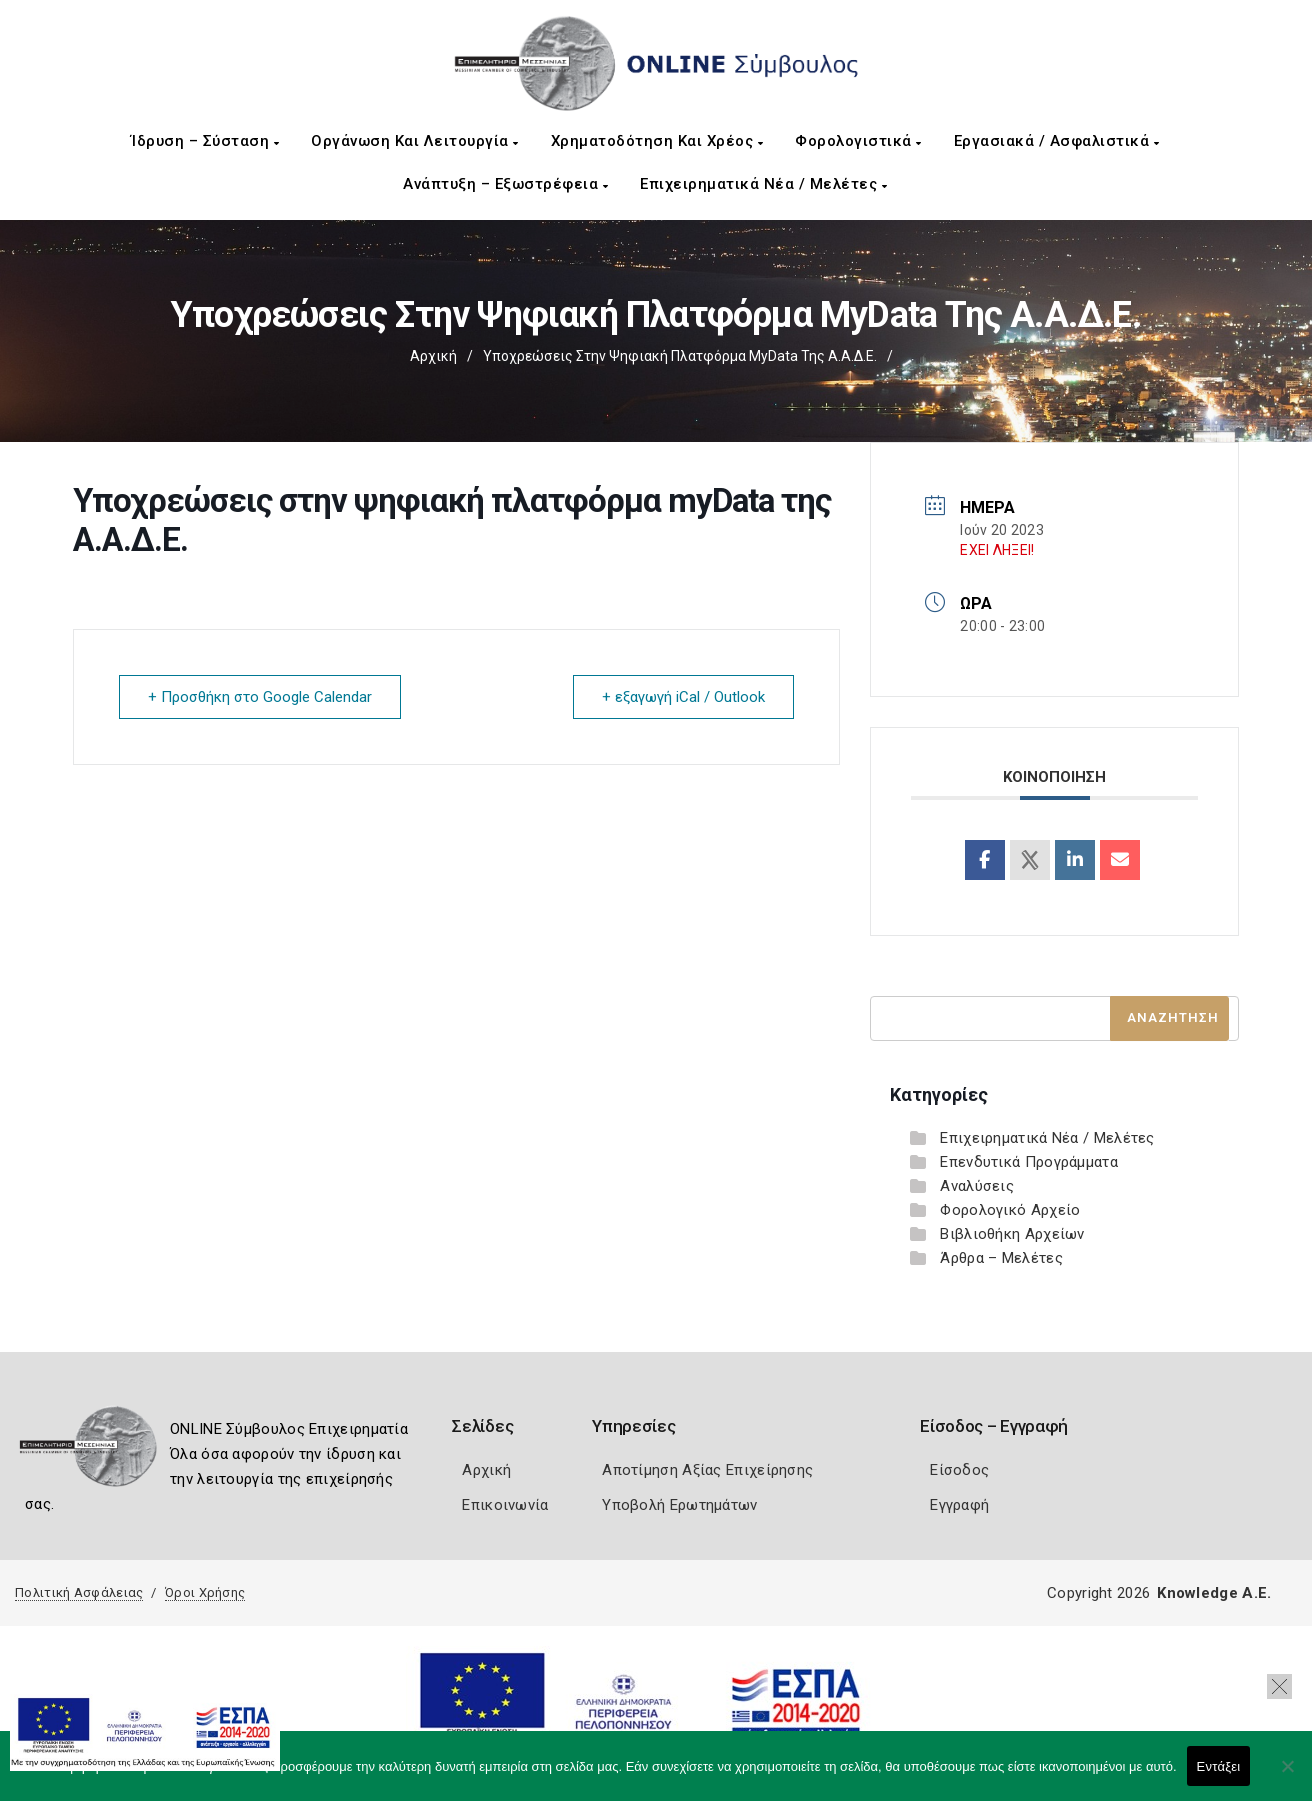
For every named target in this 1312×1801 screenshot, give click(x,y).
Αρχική (433, 356)
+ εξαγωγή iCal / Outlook (683, 697)
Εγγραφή (959, 1505)
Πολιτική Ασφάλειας (79, 1592)
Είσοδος (959, 1470)
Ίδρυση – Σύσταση (205, 141)
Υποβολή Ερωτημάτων (679, 1505)
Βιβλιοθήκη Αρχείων (1012, 1234)
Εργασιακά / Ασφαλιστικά (1057, 141)
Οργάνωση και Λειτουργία (415, 141)
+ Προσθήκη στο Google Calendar (260, 697)
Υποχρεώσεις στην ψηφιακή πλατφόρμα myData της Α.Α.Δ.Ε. (680, 356)
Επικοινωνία (505, 1505)
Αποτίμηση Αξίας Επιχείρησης (707, 1470)
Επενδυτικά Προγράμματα (1029, 1162)
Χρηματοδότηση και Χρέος (657, 141)
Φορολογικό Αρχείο (1010, 1210)
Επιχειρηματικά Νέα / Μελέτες (763, 184)
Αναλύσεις (977, 1186)
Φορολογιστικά (858, 141)
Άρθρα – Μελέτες (1001, 1258)
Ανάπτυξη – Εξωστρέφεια (505, 184)
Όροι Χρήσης (205, 1592)
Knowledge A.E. (1214, 1593)
